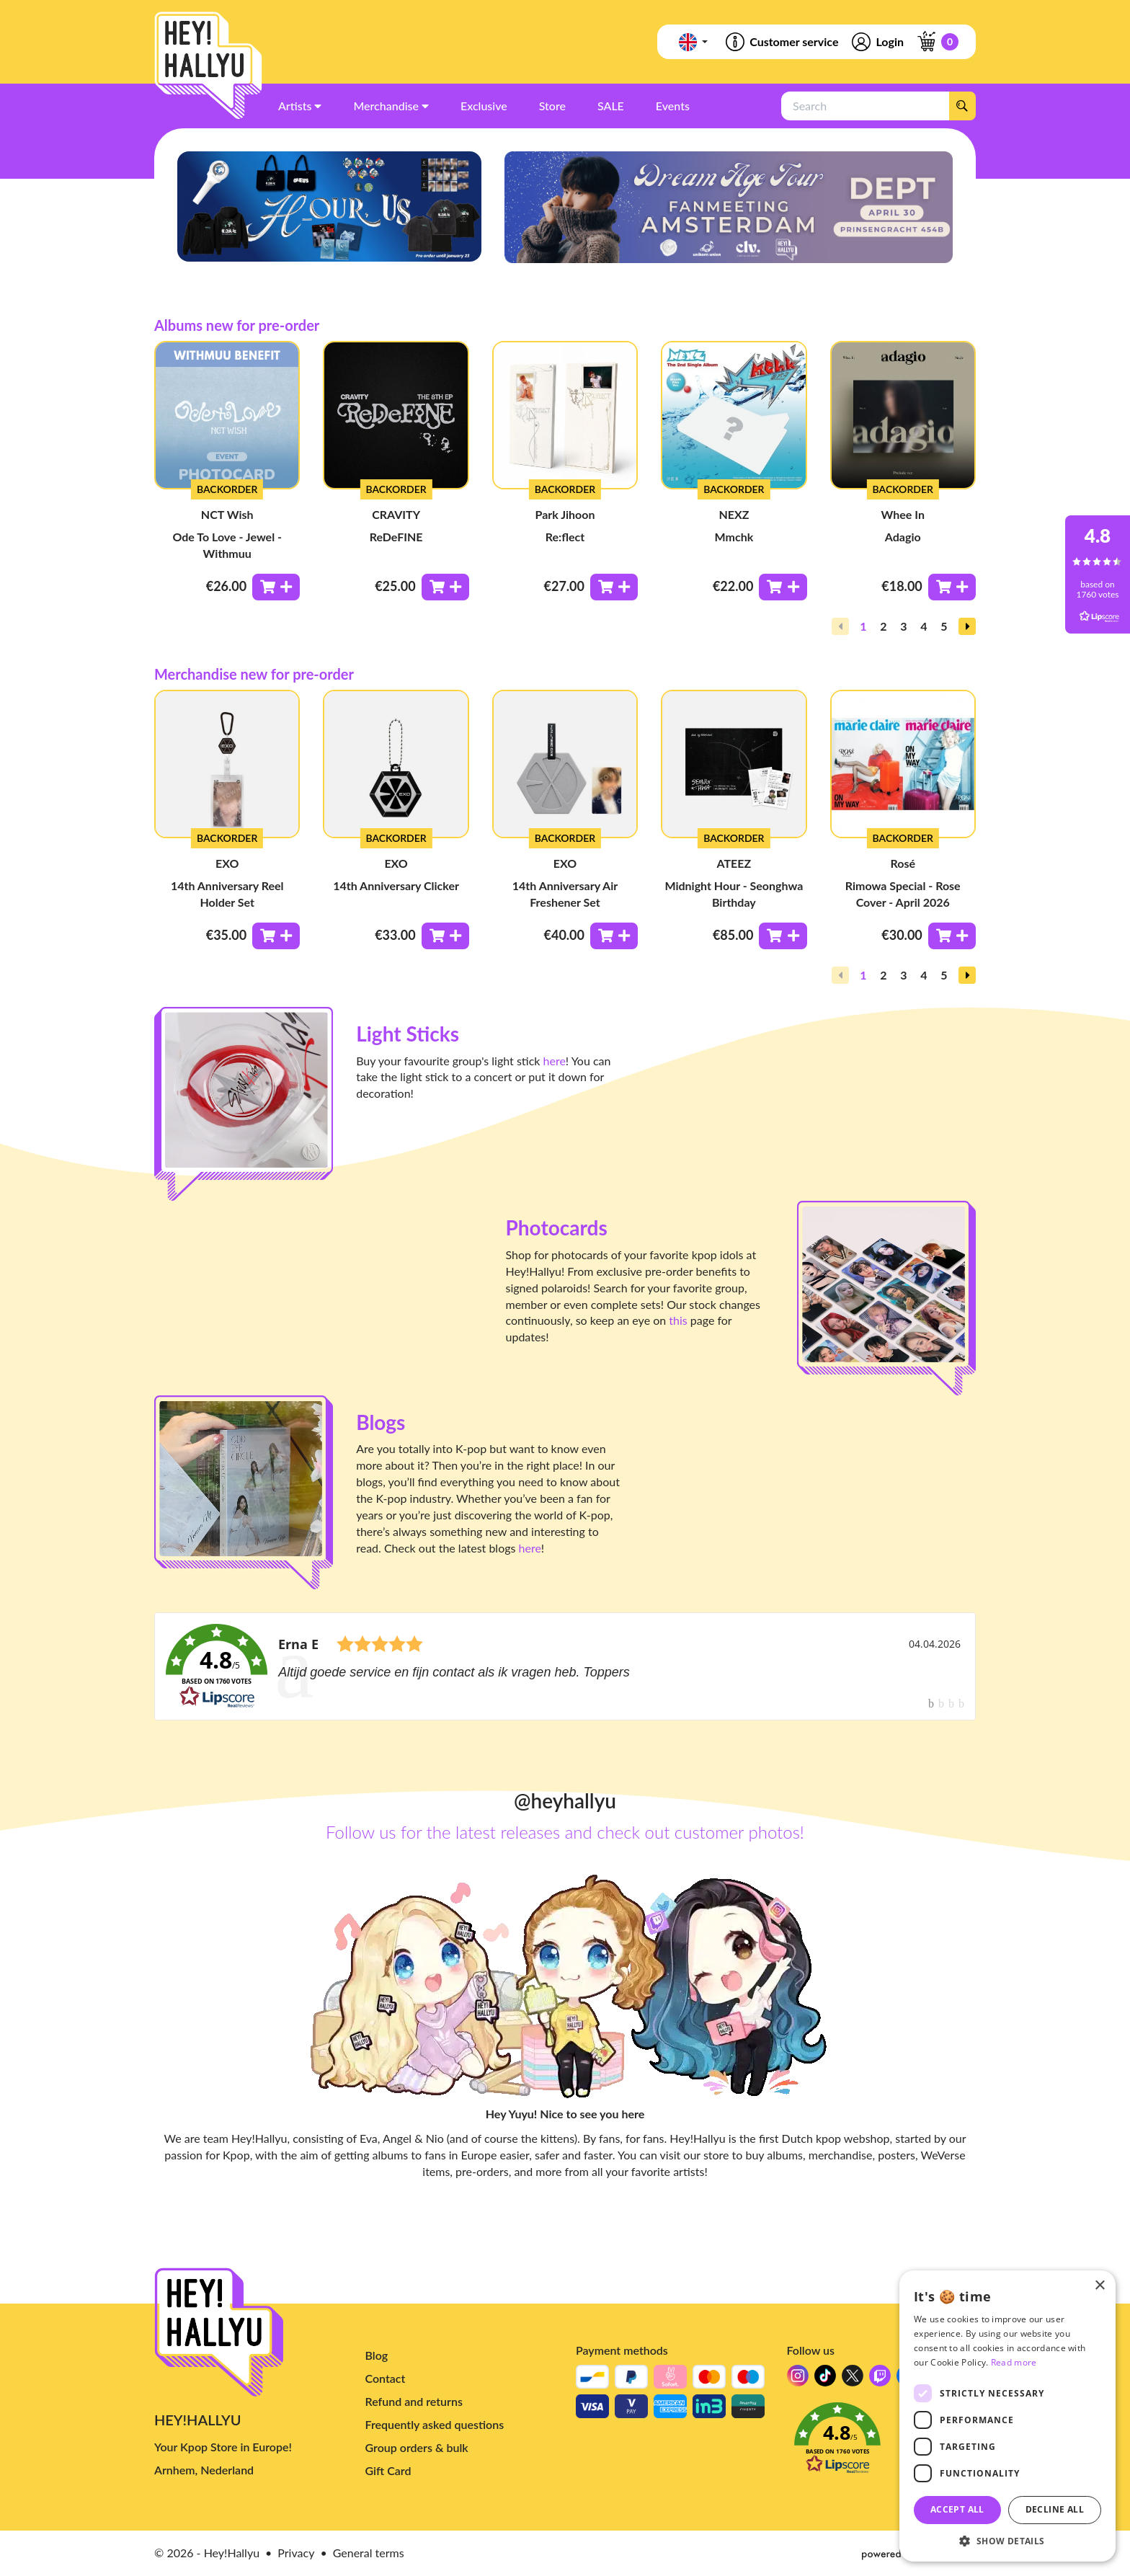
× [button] (1099, 2285)
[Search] (962, 106)
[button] (967, 626)
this (678, 1320)
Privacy (295, 2552)
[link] (565, 1666)
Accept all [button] (957, 2509)
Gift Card (388, 2470)
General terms (368, 2552)
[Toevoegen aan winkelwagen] (276, 587)
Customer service (781, 41)
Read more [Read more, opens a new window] (1014, 2362)
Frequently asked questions (434, 2424)
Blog (376, 2355)
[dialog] (1007, 2416)
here (554, 1060)
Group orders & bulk (416, 2447)
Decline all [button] (1055, 2509)
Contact (385, 2378)
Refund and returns (414, 2401)
